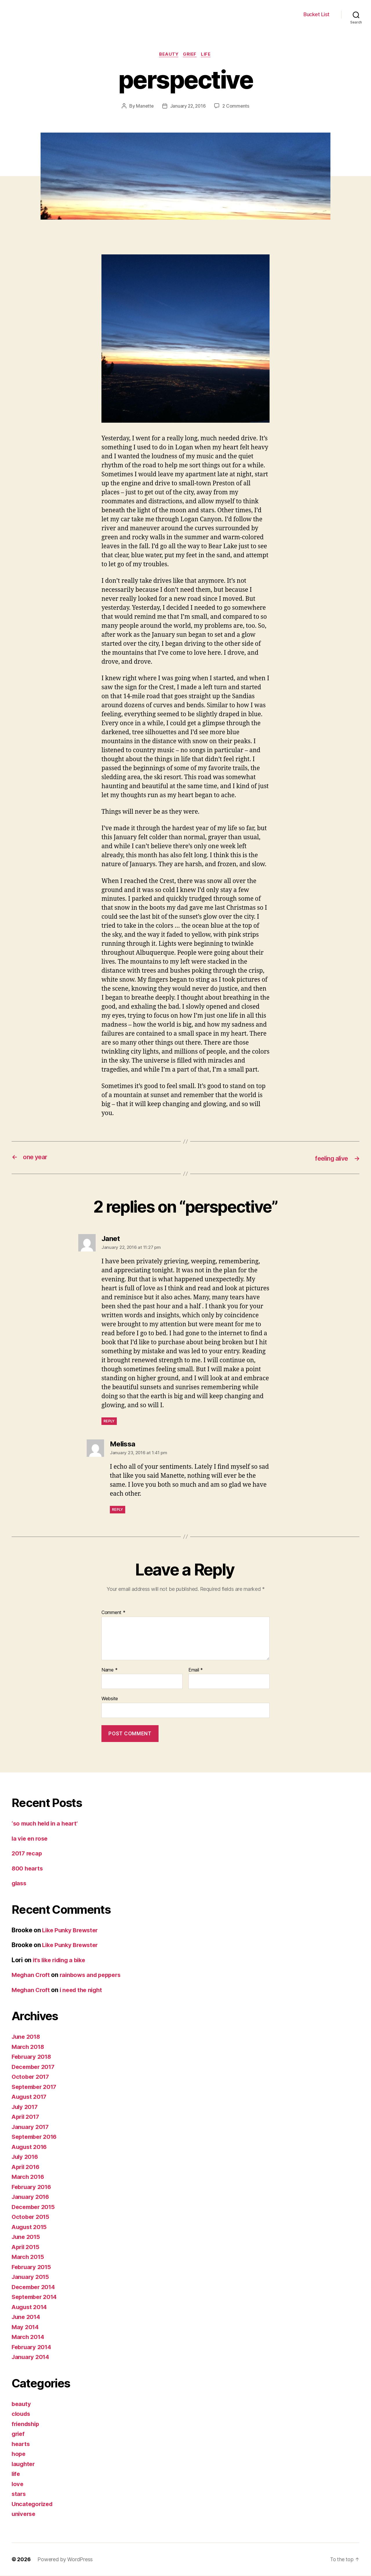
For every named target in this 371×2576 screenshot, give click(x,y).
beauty (168, 54)
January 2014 (31, 2357)
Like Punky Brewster (71, 1930)
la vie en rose (31, 1838)
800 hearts (28, 1868)
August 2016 (30, 2147)
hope (19, 2454)
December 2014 (35, 2287)
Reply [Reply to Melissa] (117, 1510)
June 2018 (27, 2036)
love (18, 2484)
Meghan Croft (32, 1975)
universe (24, 2514)
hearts (21, 2444)
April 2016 (27, 2167)
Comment (113, 1613)
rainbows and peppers (93, 1975)
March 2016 (29, 2177)
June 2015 (27, 2237)
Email (195, 1670)
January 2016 (31, 2197)
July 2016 (26, 2157)
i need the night (84, 1990)
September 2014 (36, 2297)
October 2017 (31, 2077)
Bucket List (316, 14)
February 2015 (33, 2267)
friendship (26, 2424)
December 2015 (35, 2207)
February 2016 (33, 2187)
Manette (144, 106)
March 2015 (29, 2257)
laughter (24, 2464)
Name (109, 1670)
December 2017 (35, 2067)
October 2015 (31, 2217)
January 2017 (31, 2127)
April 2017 (26, 2117)
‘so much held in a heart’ (47, 1823)
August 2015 (30, 2227)
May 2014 (26, 2327)
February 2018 (33, 2057)
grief (190, 54)
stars (19, 2494)
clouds (21, 2414)
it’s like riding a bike (61, 1960)
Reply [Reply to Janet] (109, 1421)
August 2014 (30, 2307)
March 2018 (29, 2047)
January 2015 (31, 2277)
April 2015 (26, 2247)
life (207, 54)
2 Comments (236, 106)
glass (20, 1883)
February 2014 (33, 2347)
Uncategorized (33, 2504)
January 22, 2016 (187, 106)
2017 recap (28, 1853)
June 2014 (27, 2317)
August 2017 (30, 2097)
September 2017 (36, 2087)
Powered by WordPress (65, 2560)
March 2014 (29, 2337)
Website (109, 1699)
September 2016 (36, 2137)
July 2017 (26, 2107)
